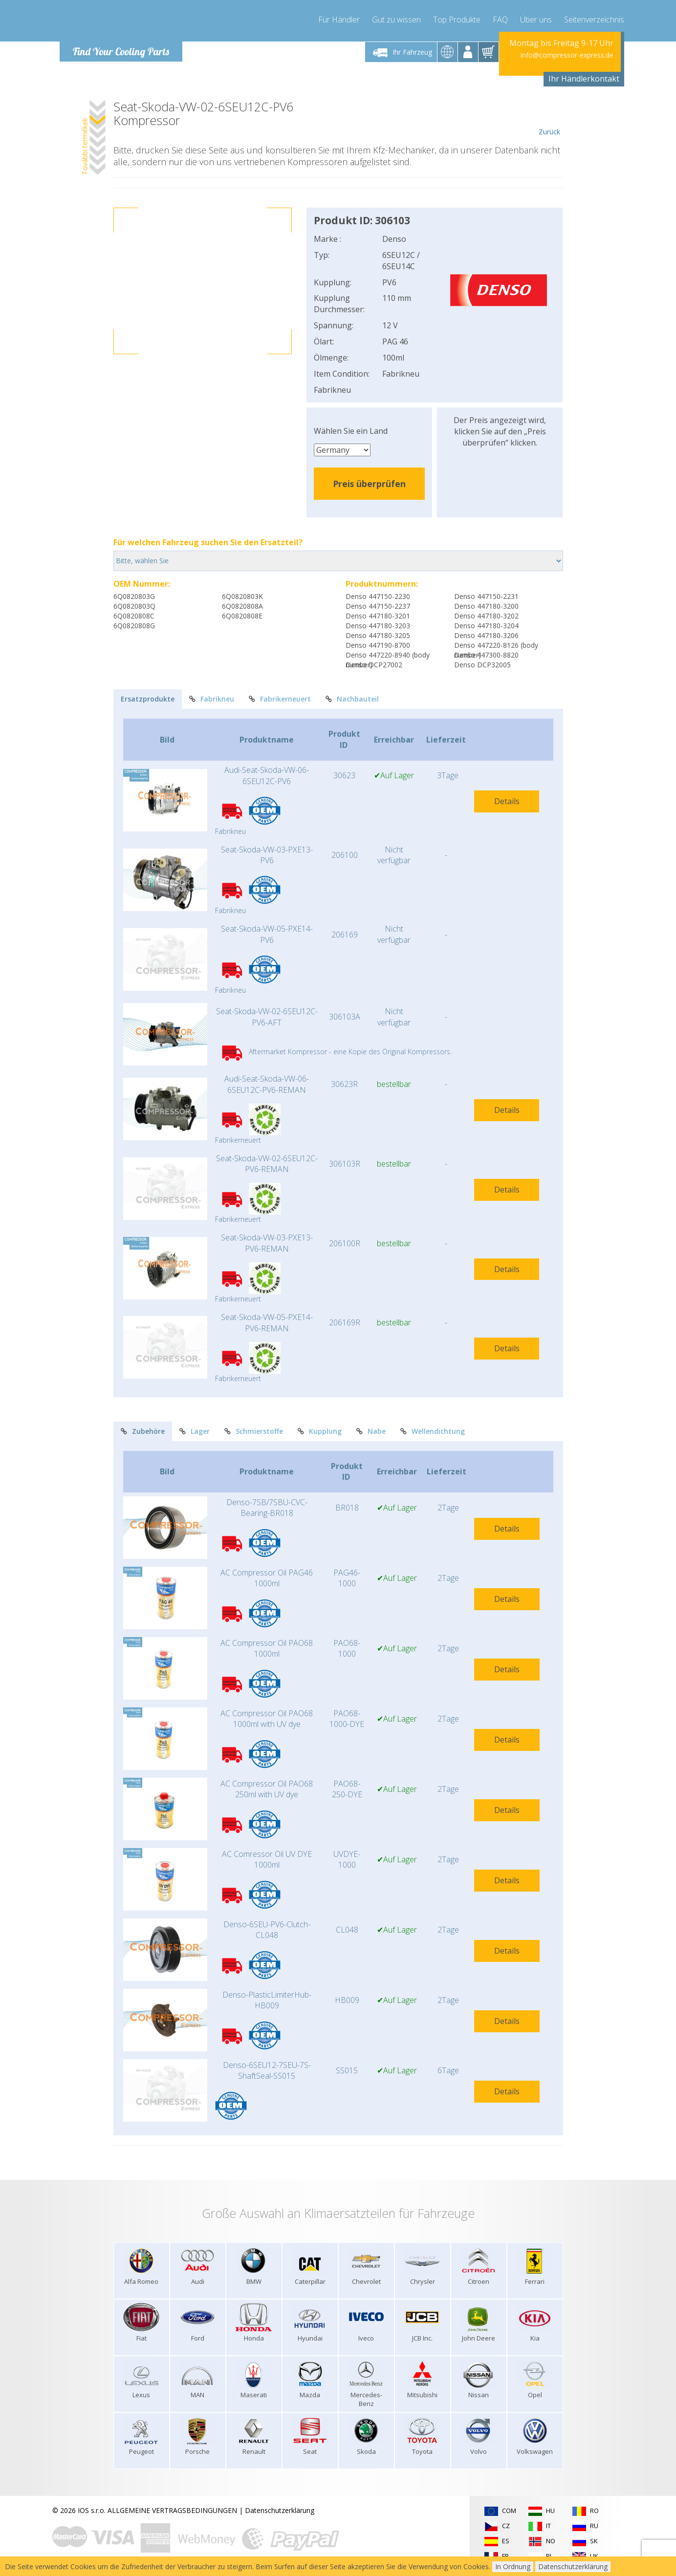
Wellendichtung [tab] (432, 1431)
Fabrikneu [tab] (211, 698)
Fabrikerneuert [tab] (280, 698)
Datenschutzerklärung (279, 2510)
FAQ (500, 19)
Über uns (536, 19)
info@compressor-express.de (567, 55)
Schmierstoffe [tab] (253, 1431)
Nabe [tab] (371, 1431)
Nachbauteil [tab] (352, 698)
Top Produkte (456, 19)
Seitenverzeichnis (594, 19)
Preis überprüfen (369, 484)
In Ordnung (512, 2566)
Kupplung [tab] (320, 1431)
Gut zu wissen (396, 19)
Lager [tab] (194, 1431)
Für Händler (339, 19)
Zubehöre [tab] (143, 1431)
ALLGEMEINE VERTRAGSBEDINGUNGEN (172, 2510)
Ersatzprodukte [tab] (147, 698)
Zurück (549, 118)
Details (507, 801)
